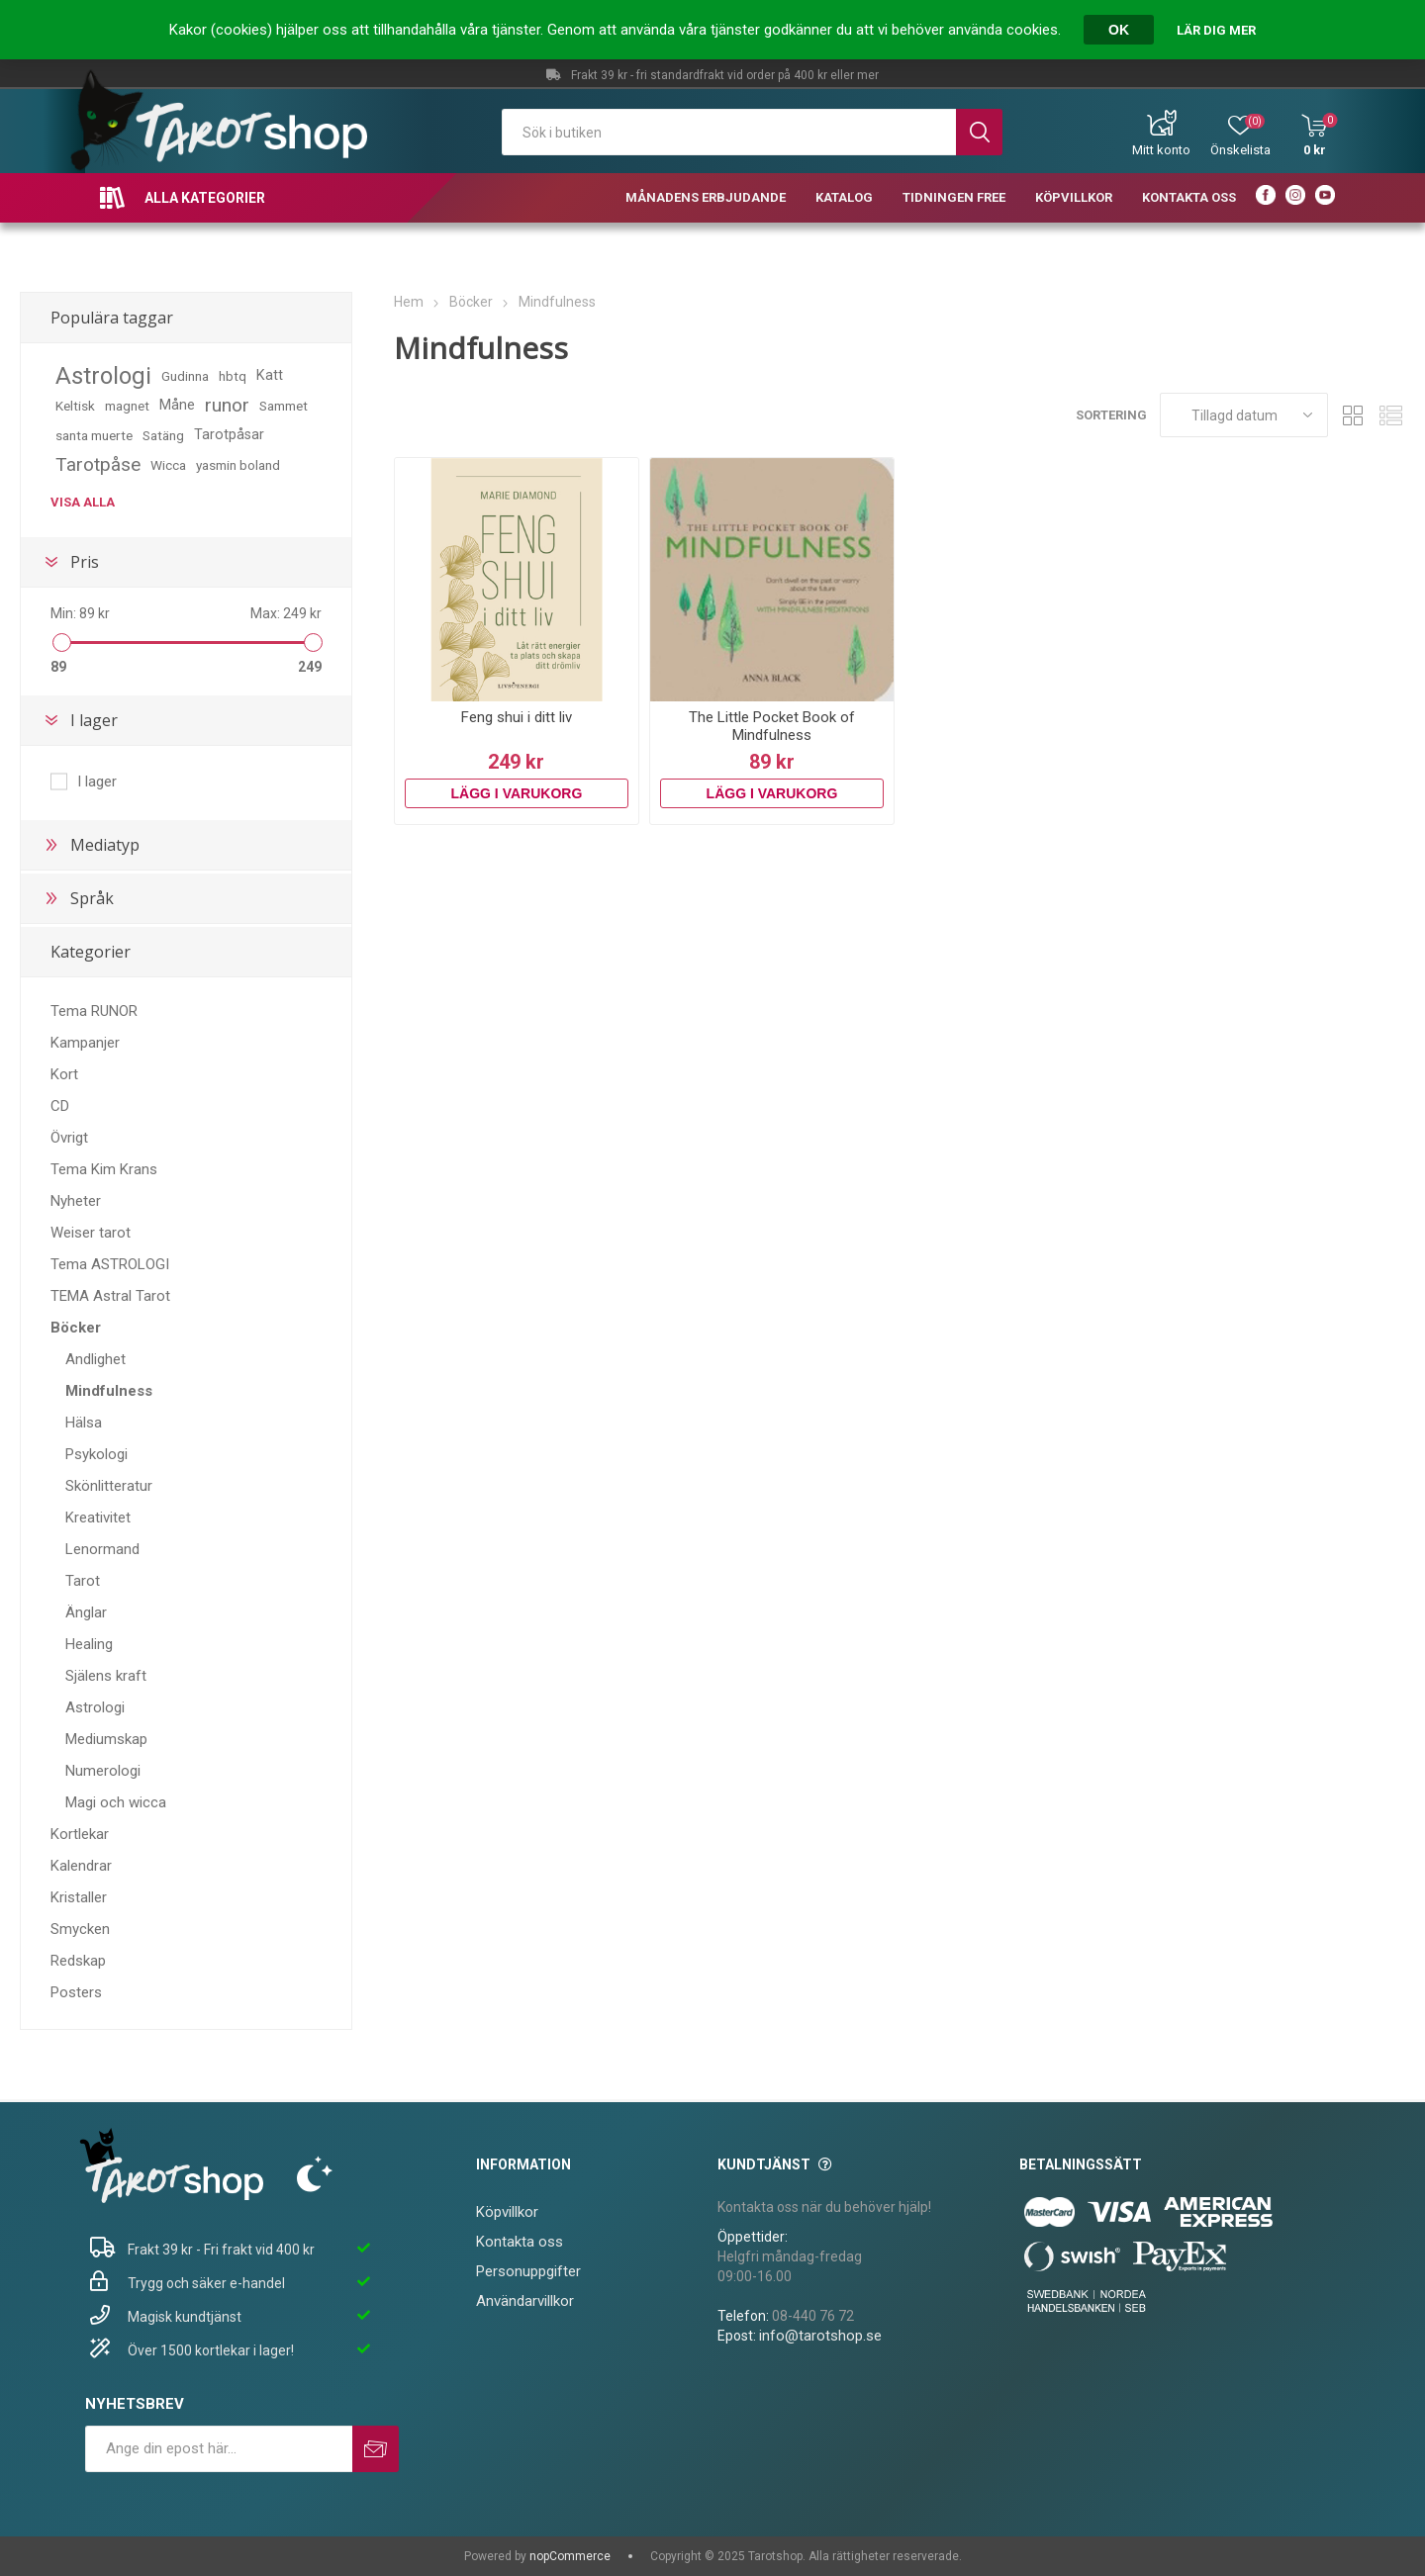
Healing (89, 1644)
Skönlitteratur (108, 1486)
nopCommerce (570, 2556)
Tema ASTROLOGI (109, 1264)
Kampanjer (85, 1043)
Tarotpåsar (229, 434)
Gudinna (185, 376)
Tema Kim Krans (103, 1169)
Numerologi (103, 1771)
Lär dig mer (1216, 30)
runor (227, 405)
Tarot (82, 1581)
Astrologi (103, 376)
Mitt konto (1161, 149)
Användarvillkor (525, 2301)
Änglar (86, 1612)
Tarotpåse (98, 464)
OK (1118, 30)
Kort (64, 1074)
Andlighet (95, 1359)
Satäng (163, 435)
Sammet (283, 406)
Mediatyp (105, 845)
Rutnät (1353, 415)
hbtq (232, 376)
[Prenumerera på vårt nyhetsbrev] (218, 2449)
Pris (84, 562)
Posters (76, 1992)
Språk (92, 898)
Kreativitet (98, 1517)
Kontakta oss (519, 2242)
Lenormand (102, 1549)
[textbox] (729, 132)
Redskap (78, 1961)
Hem (409, 302)
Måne (177, 405)
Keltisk (75, 406)
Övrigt (69, 1138)
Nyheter (75, 1201)
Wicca (168, 465)
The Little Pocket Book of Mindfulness (772, 726)
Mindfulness (108, 1391)
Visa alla (82, 502)
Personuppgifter (528, 2271)
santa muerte (94, 435)
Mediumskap (106, 1739)
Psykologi (96, 1454)
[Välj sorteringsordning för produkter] (1244, 415)
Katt (269, 375)
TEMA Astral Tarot (110, 1296)
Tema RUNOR (94, 1011)
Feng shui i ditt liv (516, 717)
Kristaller (78, 1897)
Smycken (80, 1929)
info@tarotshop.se (820, 2336)
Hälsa (83, 1422)
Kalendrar (81, 1866)
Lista (1390, 415)
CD (59, 1106)
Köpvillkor (507, 2212)
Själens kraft (105, 1676)
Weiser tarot (90, 1233)
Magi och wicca (115, 1802)
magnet (127, 406)
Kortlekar (79, 1834)
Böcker (75, 1327)
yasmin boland (238, 465)
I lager (94, 720)
